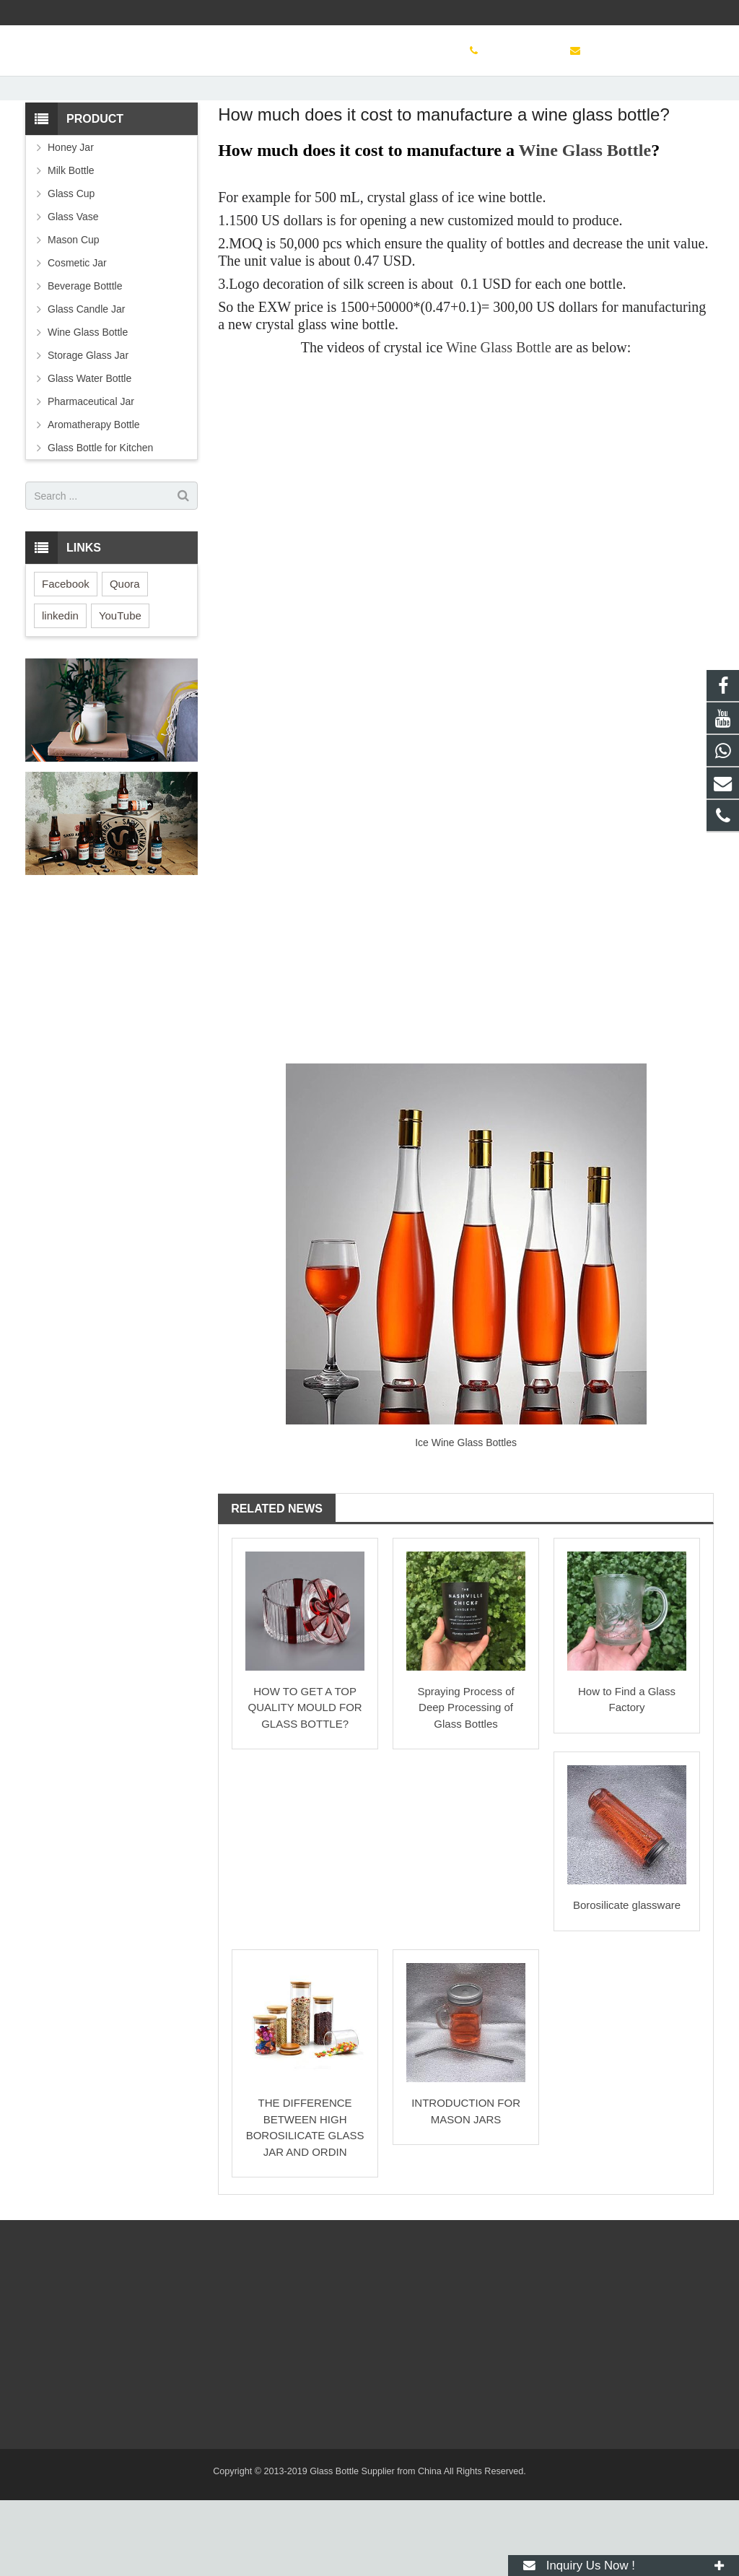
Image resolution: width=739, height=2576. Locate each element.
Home (188, 141)
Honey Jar (71, 223)
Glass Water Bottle (89, 454)
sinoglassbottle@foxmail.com (634, 12)
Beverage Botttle (85, 361)
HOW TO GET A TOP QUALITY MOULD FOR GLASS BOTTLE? (305, 1783)
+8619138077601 (506, 12)
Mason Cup (74, 315)
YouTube (120, 691)
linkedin (60, 691)
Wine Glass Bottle (585, 226)
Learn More (242, 141)
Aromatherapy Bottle (94, 500)
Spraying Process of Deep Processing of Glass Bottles (465, 1783)
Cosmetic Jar (77, 338)
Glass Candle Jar (86, 385)
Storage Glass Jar (88, 431)
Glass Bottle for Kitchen (100, 523)
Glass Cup (71, 269)
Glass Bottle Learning (369, 114)
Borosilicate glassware (627, 1981)
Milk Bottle (71, 246)
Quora (125, 659)
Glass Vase (73, 292)
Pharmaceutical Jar (91, 477)
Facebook (65, 659)
